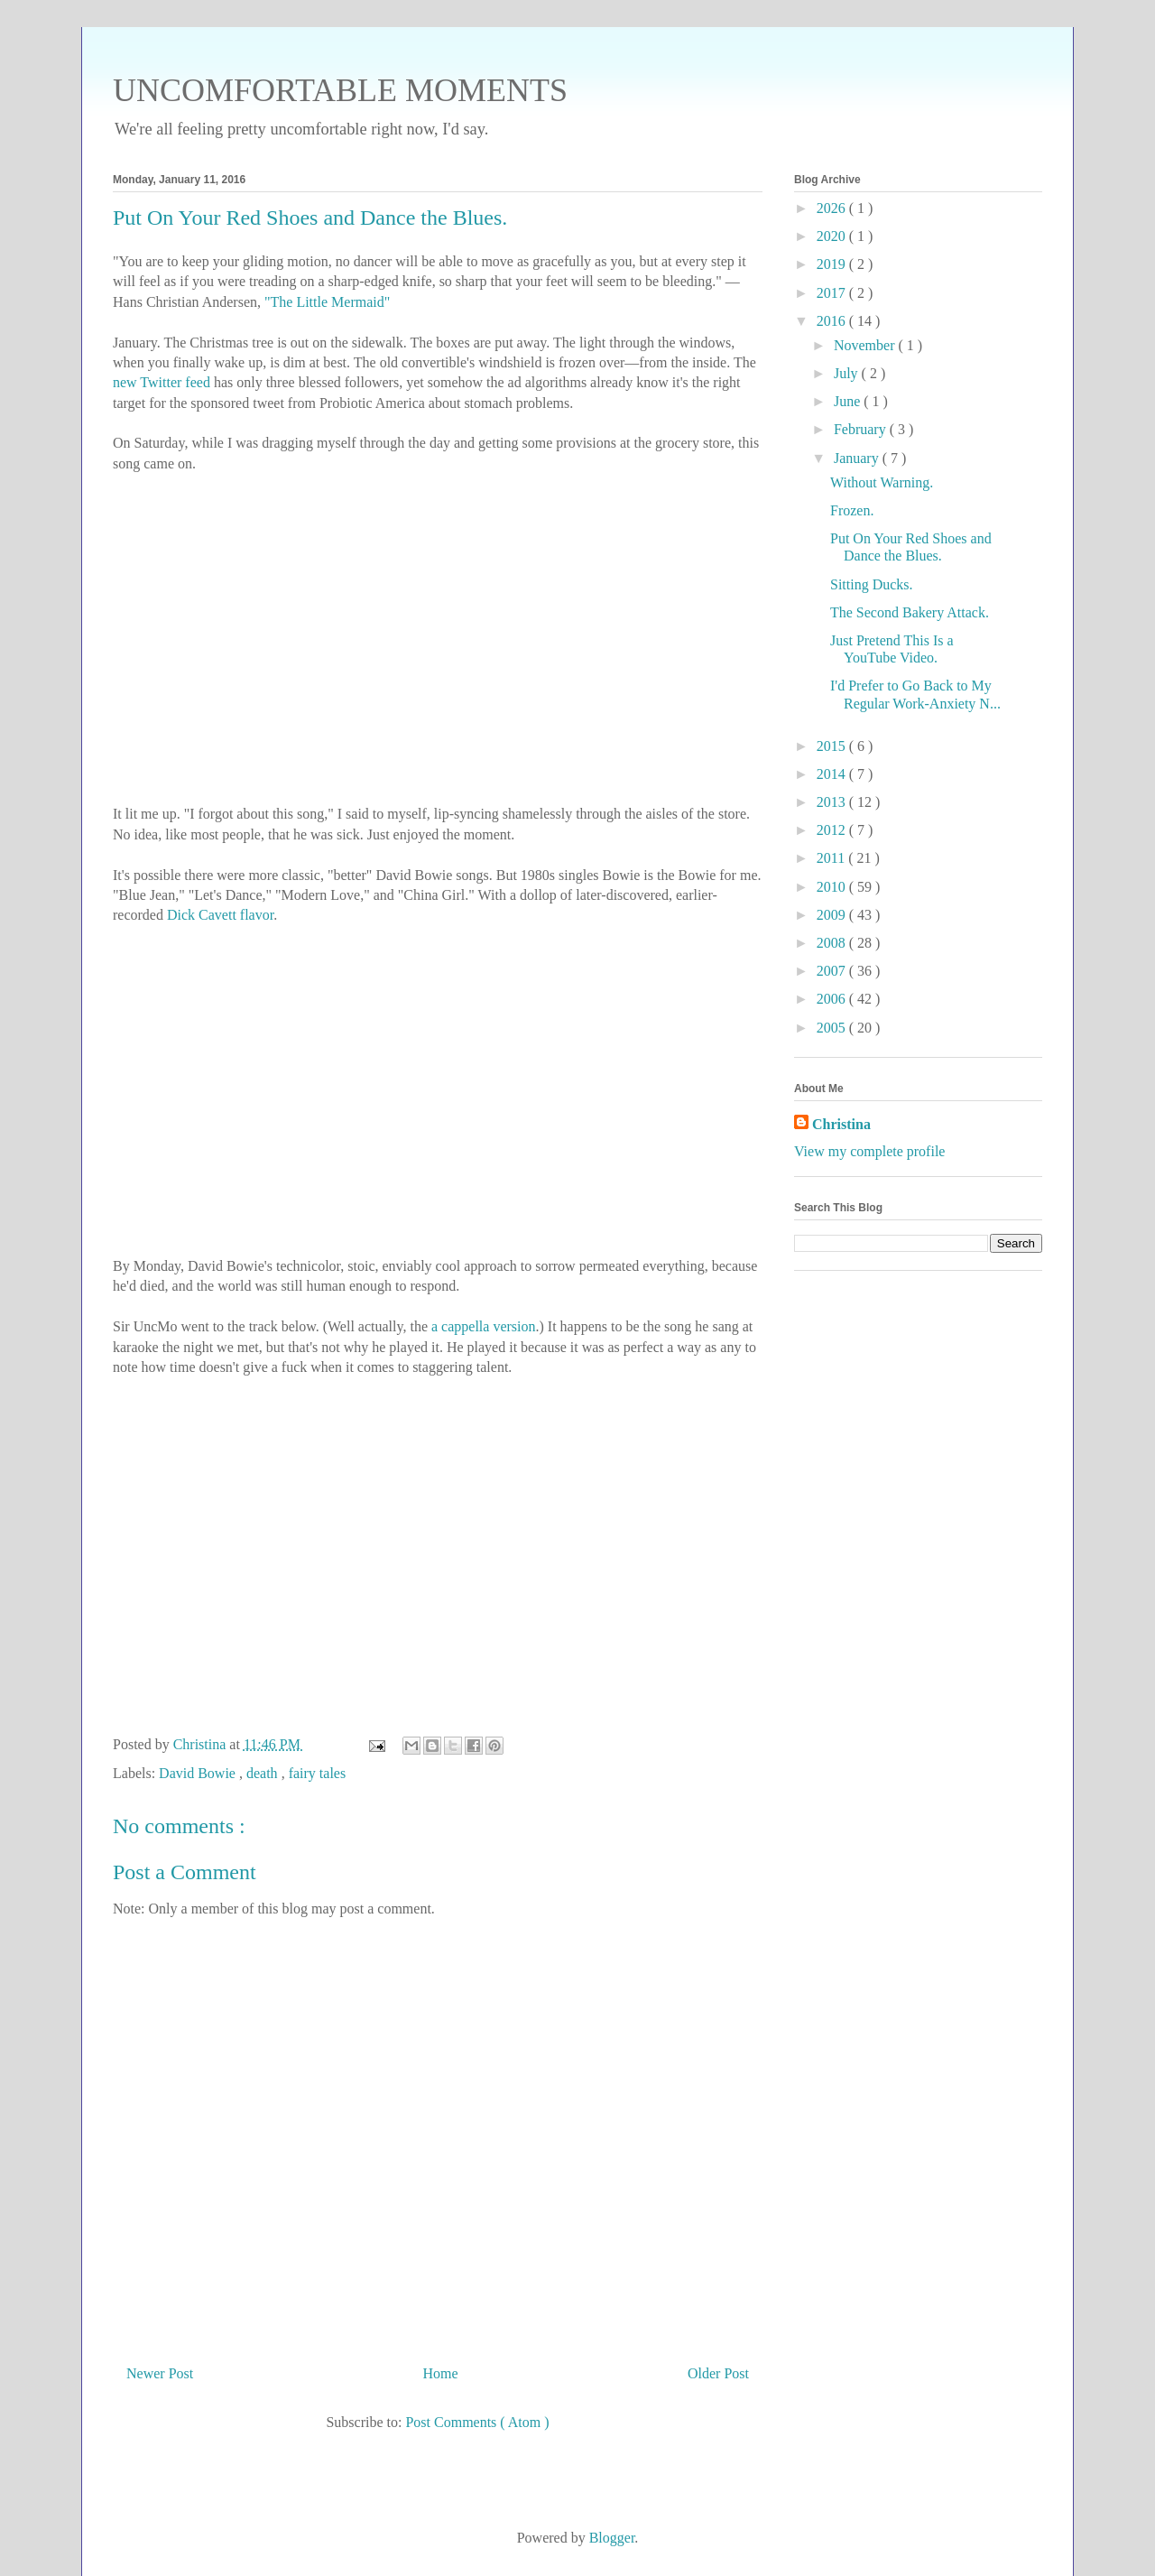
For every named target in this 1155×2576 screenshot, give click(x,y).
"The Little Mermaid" (327, 302)
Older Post (718, 2373)
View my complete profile (869, 1151)
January (858, 458)
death (264, 1773)
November (866, 345)
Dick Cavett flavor (220, 914)
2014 (833, 774)
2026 (833, 208)
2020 (833, 236)
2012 (833, 830)
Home (440, 2373)
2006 (833, 998)
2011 (832, 858)
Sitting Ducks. (871, 584)
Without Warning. (881, 482)
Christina (841, 1124)
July (848, 373)
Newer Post (159, 2373)
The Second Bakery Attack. (909, 612)
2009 (833, 914)
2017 (833, 293)
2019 (833, 264)
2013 (833, 802)
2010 (833, 886)
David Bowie (199, 1773)
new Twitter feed (161, 382)
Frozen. (851, 510)
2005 (833, 1027)
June (849, 401)
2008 (833, 942)
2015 (833, 746)
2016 (833, 321)
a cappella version (483, 1326)
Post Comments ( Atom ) (477, 2422)
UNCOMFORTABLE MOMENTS (340, 90)
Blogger (612, 2537)
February (862, 429)
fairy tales (317, 1773)
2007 (833, 970)
